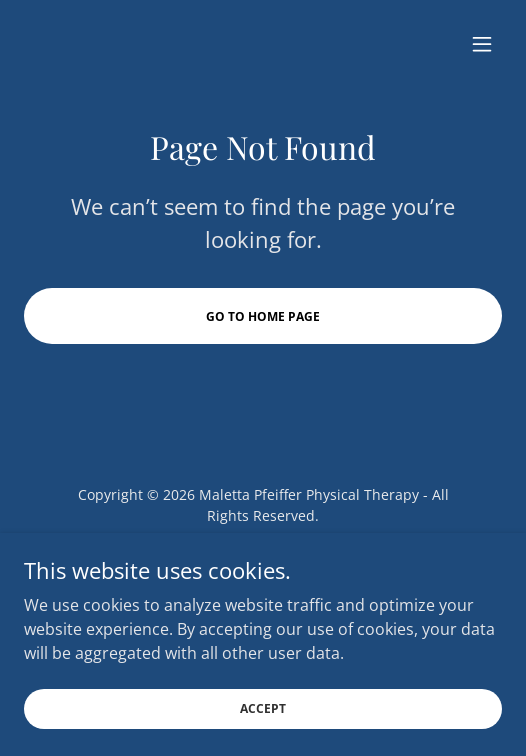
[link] (243, 558)
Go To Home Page (263, 316)
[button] (482, 44)
